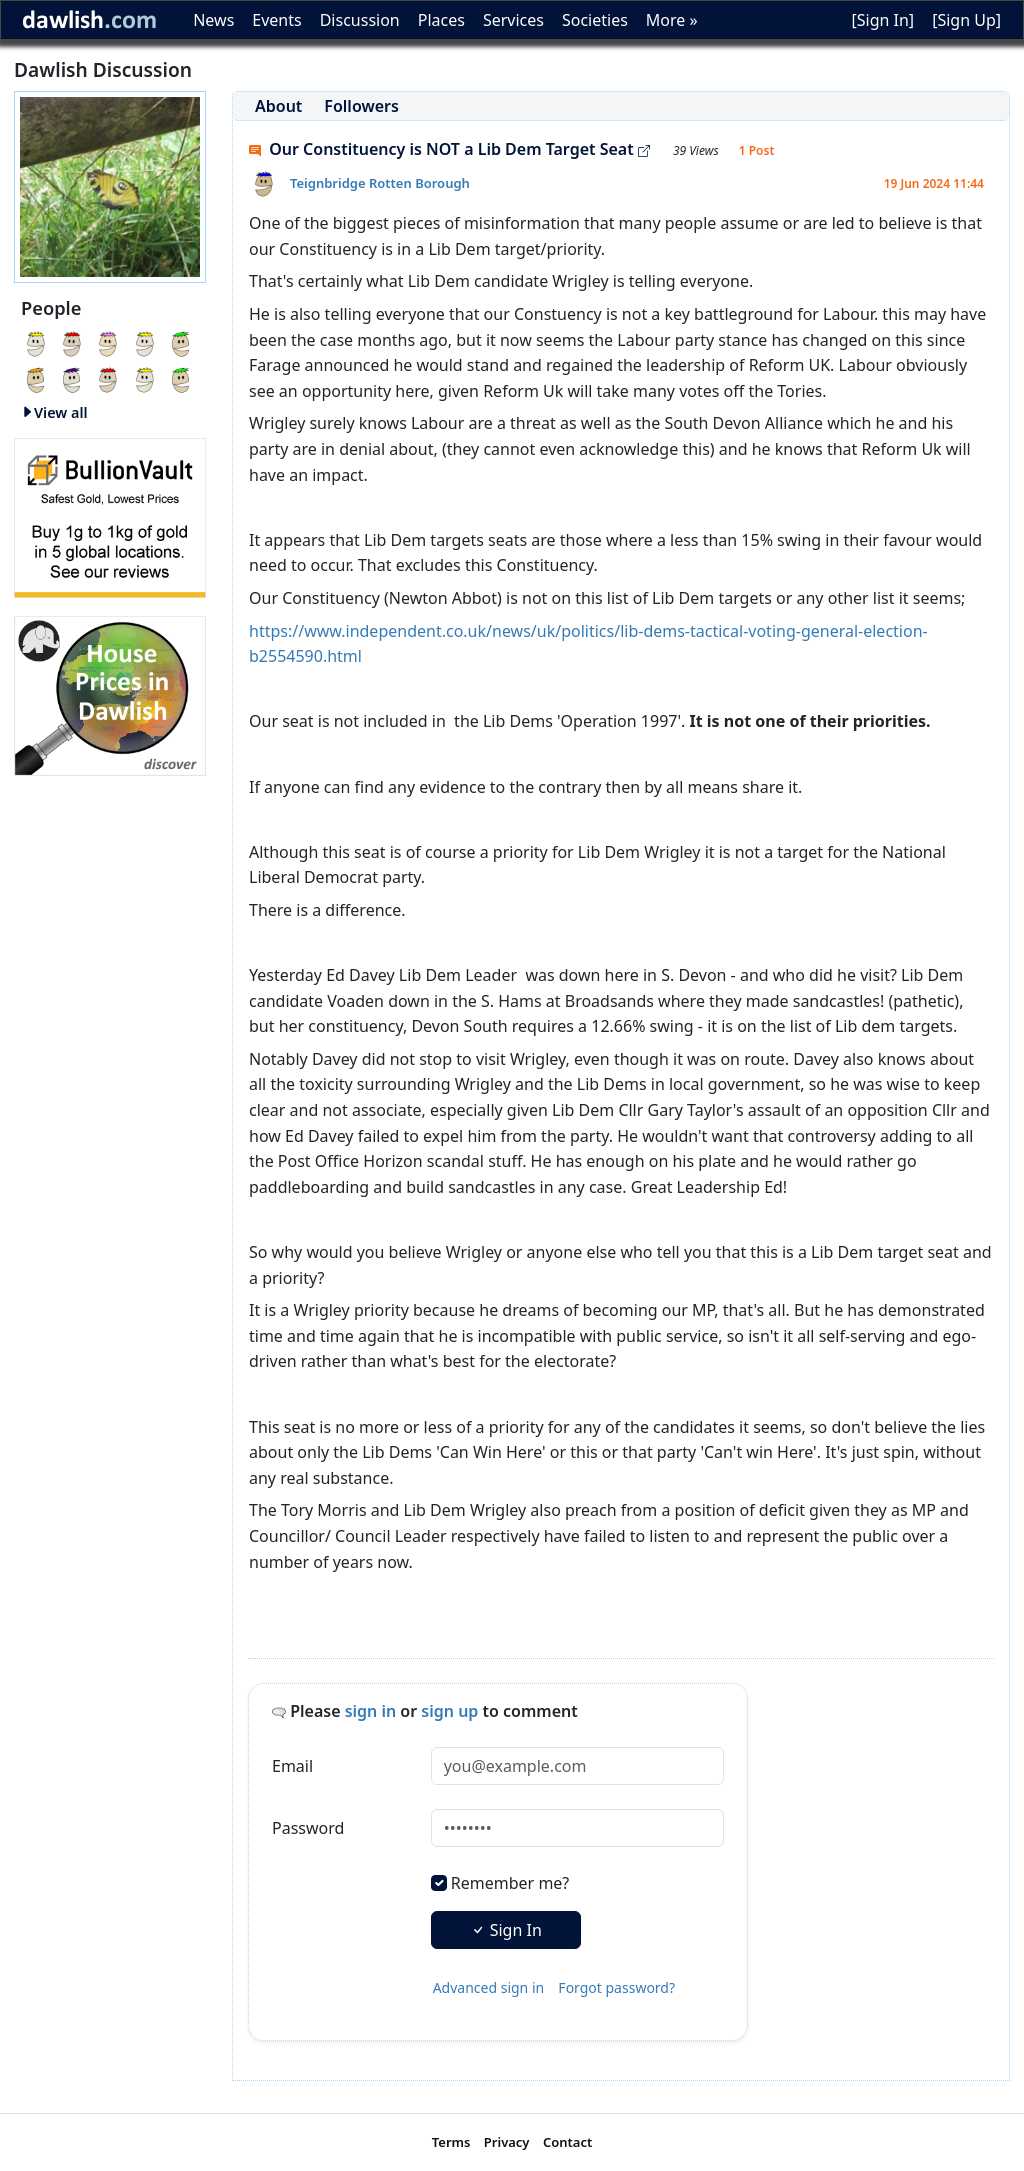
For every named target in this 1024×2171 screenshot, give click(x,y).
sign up (449, 1711)
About (278, 106)
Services (513, 20)
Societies (595, 20)
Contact (567, 2142)
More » (672, 20)
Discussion (360, 20)
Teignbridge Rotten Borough (380, 183)
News (213, 20)
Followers (361, 106)
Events (276, 20)
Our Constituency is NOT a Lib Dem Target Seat (449, 149)
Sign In (506, 1930)
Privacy (507, 2142)
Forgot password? (616, 1987)
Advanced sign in (489, 1987)
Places (441, 20)
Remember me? (510, 1883)
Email (292, 1766)
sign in (371, 1711)
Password (308, 1828)
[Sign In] (882, 20)
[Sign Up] (966, 20)
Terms (451, 2142)
